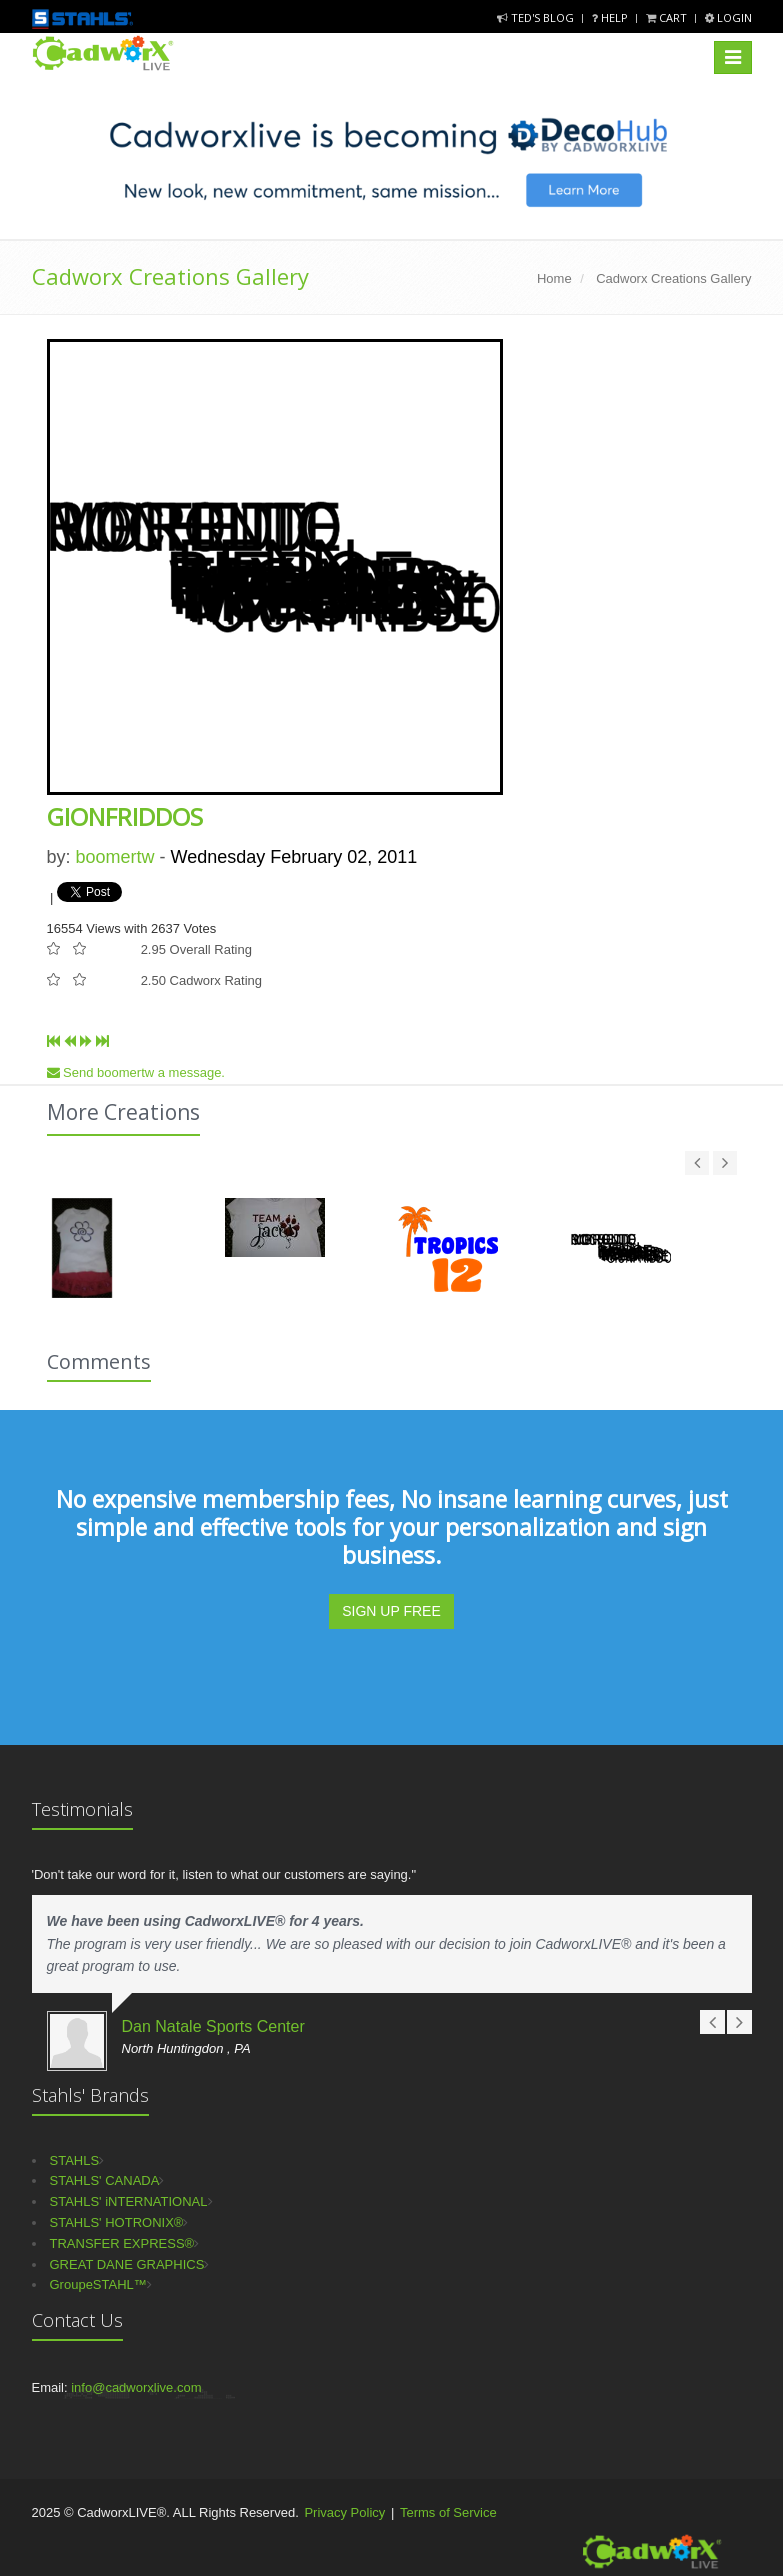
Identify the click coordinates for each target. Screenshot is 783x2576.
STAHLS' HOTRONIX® (117, 2222)
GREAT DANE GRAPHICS (127, 2264)
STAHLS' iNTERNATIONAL (129, 2201)
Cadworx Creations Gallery (170, 276)
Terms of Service (448, 2512)
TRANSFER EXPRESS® (122, 2243)
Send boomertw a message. (136, 1072)
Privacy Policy (344, 2512)
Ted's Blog (537, 17)
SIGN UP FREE (391, 1611)
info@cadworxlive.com (136, 2387)
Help (611, 17)
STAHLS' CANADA (105, 2180)
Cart (668, 17)
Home (554, 278)
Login (728, 17)
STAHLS (75, 2160)
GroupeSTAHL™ (98, 2284)
